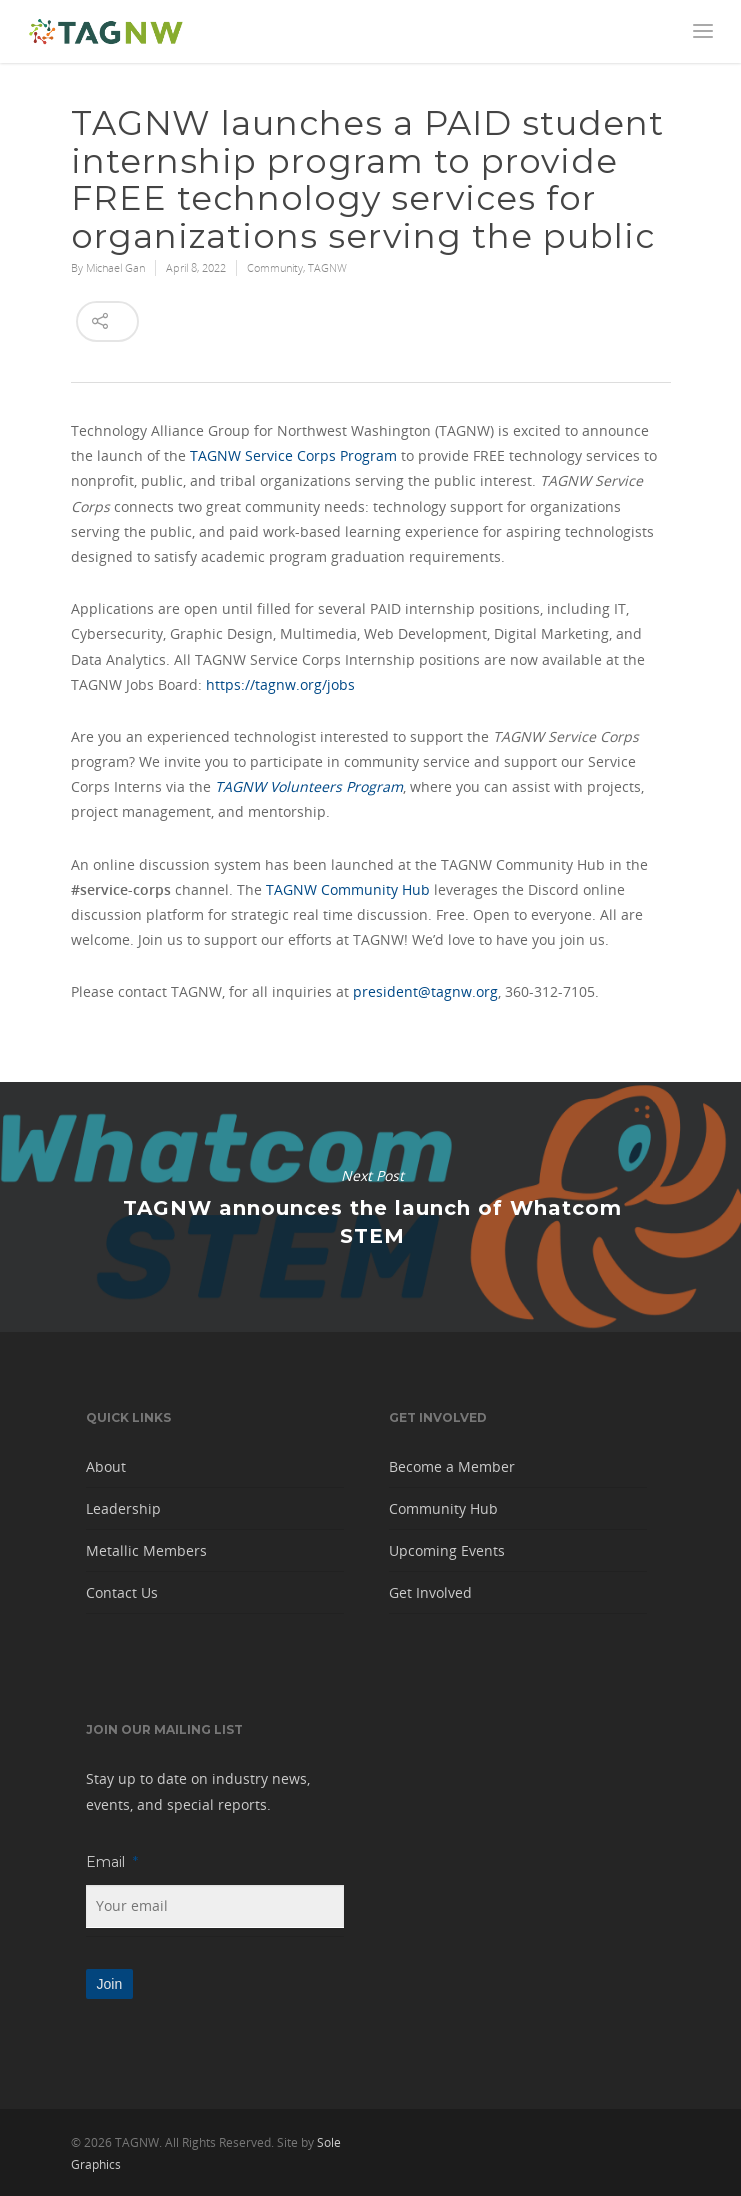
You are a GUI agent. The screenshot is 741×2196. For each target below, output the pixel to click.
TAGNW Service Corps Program (293, 455)
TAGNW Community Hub (348, 889)
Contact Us (122, 1592)
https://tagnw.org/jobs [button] (280, 684)
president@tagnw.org (425, 991)
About (106, 1466)
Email (112, 1862)
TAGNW (327, 267)
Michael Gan (115, 267)
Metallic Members (146, 1550)
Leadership (123, 1508)
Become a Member (452, 1466)
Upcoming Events (447, 1550)
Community (275, 267)
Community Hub (443, 1508)
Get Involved (430, 1592)
